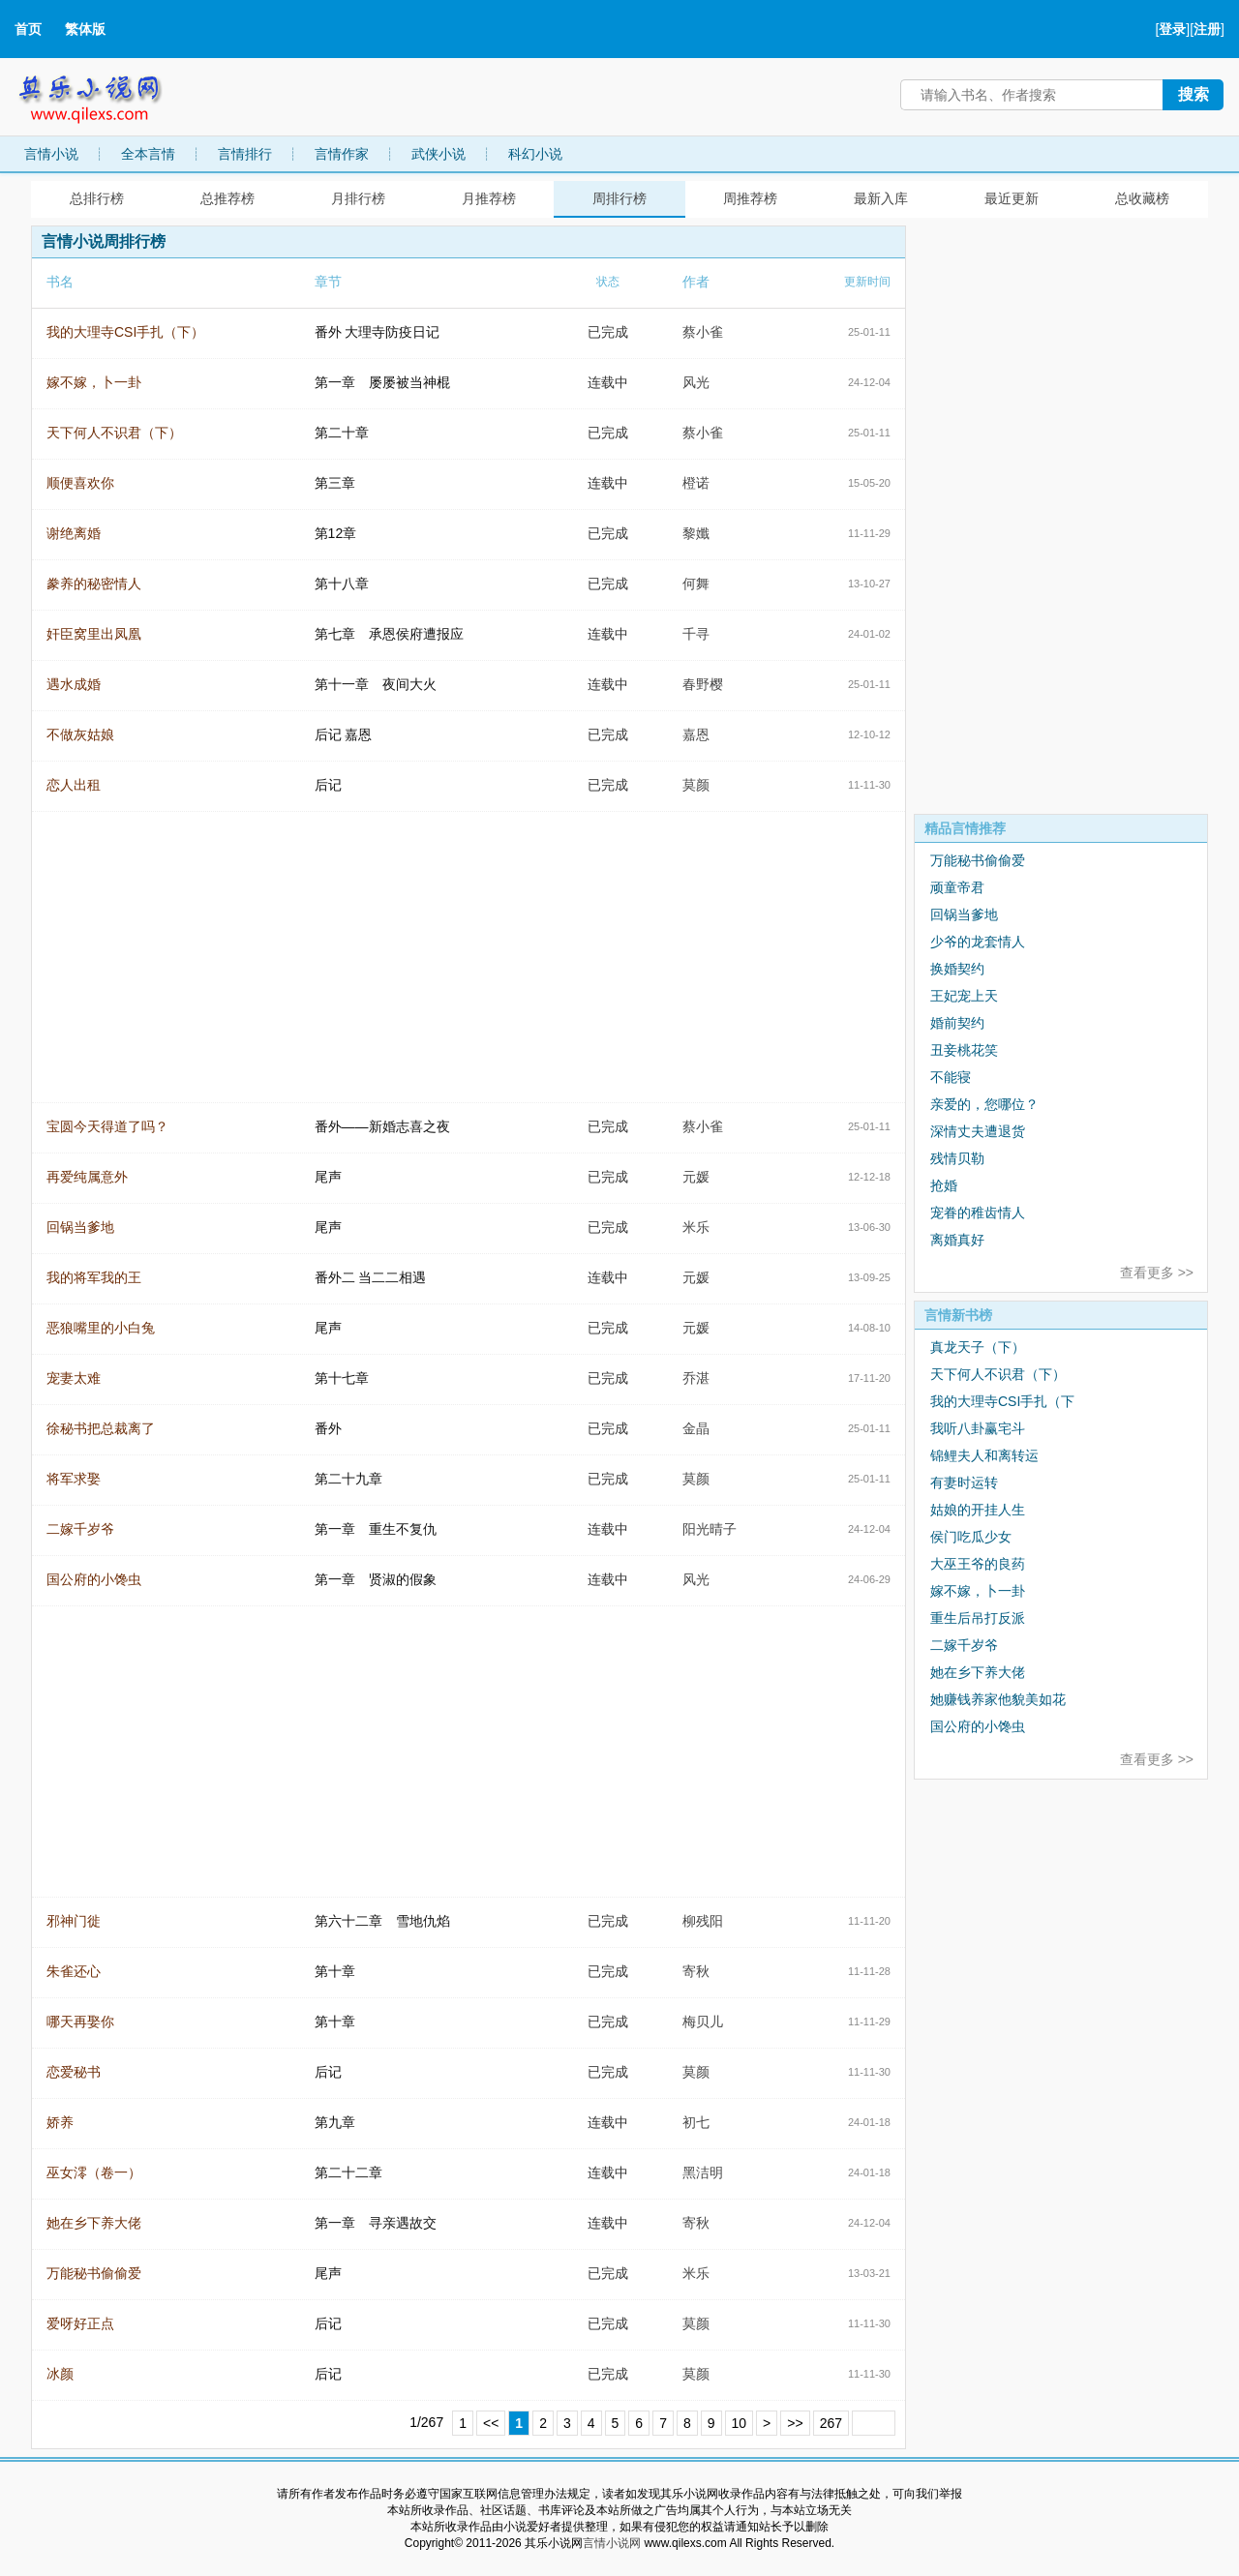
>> (794, 2423)
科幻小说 (535, 154)
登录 (1172, 29)
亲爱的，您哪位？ (984, 1104)
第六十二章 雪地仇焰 (382, 1921)
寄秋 (696, 1971)
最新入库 (881, 198)
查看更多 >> (1157, 1272)
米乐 (696, 1227)
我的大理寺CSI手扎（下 (1002, 1401)
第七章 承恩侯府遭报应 (389, 634)
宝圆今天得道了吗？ (107, 1126)
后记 (328, 785)
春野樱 (702, 684)
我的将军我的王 (93, 1277)
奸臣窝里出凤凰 (93, 634)
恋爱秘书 (73, 2072)
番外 (328, 1428)
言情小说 (51, 154)
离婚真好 (957, 1239)
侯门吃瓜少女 (971, 1536)
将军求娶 (73, 1478)
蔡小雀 (702, 332)
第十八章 (342, 583)
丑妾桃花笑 (964, 1050)
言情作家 (342, 154)
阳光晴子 (709, 1529)
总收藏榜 (1142, 198)
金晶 (696, 1428)
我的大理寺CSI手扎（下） (125, 332)
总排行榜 (97, 198)
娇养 (60, 2122)
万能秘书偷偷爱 (93, 2273)
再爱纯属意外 (87, 1176)
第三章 (335, 483)
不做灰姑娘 (80, 734)
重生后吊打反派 (977, 1618)
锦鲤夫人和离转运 (984, 1455)
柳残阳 (702, 1921)
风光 (696, 382)
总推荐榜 (227, 198)
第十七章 (342, 1378)
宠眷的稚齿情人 (977, 1212)
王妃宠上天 (964, 995)
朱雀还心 (73, 1971)
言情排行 (245, 154)
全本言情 (148, 154)
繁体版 (85, 29)
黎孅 (696, 533)
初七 (696, 2122)
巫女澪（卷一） (93, 2172)
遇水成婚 (73, 684)
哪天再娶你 (80, 2021)
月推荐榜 (489, 198)
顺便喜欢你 (80, 483)
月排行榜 (358, 198)
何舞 (696, 583)
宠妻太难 (73, 1378)
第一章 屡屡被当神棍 (382, 382)
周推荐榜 (750, 198)
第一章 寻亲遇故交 (376, 2223)
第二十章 (342, 432)
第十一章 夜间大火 (376, 684)
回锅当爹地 (80, 1227)
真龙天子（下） (977, 1347)
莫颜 (696, 785)
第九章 (335, 2122)
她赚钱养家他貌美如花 (998, 1699)
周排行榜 (619, 198)
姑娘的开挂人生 (977, 1509)
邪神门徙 (73, 1921)
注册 (1207, 29)
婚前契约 (957, 1023)
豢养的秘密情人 (93, 583)
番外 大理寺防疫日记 (377, 332)
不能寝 (950, 1077)
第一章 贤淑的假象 (376, 1579)
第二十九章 (348, 1478)
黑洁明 (702, 2172)
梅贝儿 (702, 2021)
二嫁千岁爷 (80, 1529)
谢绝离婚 (73, 533)
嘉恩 (696, 734)
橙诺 (696, 483)
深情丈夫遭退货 (977, 1131)
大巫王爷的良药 (977, 1564)
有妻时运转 (964, 1482)
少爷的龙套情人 (977, 941)
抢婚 (943, 1185)
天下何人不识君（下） (114, 432)
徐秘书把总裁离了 (100, 1428)
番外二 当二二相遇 (371, 1277)
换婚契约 (957, 968)
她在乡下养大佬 (93, 2223)
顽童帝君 (957, 887)
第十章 (335, 1971)
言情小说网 (612, 2543)
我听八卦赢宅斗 (977, 1428)
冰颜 (60, 2373)
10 (739, 2423)
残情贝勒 (957, 1158)
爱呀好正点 (80, 2323)
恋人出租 (73, 785)
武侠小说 (438, 154)
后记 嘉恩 (344, 734)
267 (831, 2423)
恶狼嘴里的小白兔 (100, 1327)
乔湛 (696, 1378)
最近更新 (1011, 198)
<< (491, 2423)
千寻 (696, 634)
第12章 (336, 533)
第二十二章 (348, 2172)
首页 (28, 29)
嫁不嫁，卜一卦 (93, 382)
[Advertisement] (1059, 515)
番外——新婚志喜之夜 (382, 1126)
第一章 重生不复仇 (376, 1529)
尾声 (328, 1176)
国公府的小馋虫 (93, 1579)
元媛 (696, 1176)
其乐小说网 (104, 94)
